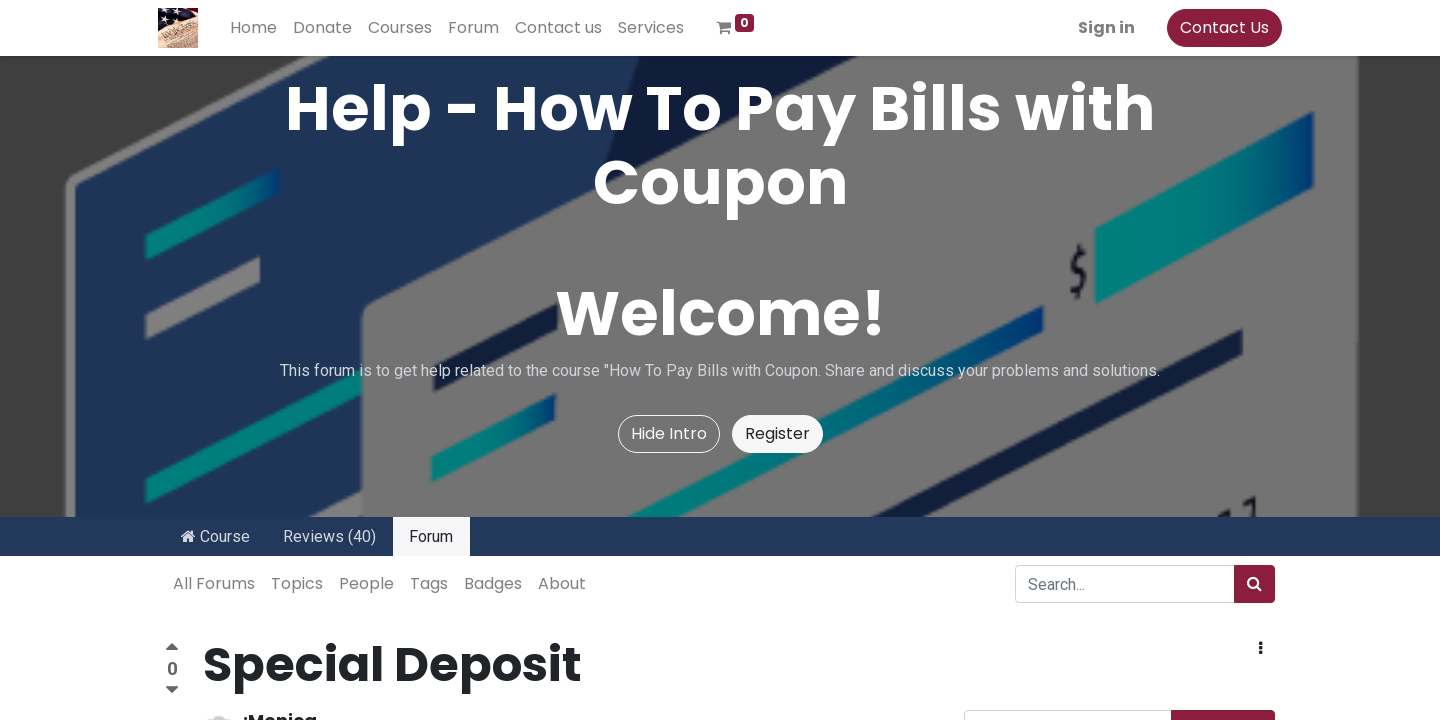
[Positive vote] (172, 649)
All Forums (214, 583)
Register (777, 433)
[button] (1260, 649)
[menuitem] (260, 28)
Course (215, 536)
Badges (493, 583)
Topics (297, 583)
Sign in (1099, 27)
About (562, 583)
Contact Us (1217, 27)
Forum (431, 536)
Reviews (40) (329, 536)
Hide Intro (669, 433)
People (366, 583)
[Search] (1254, 584)
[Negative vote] (172, 690)
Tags (429, 583)
